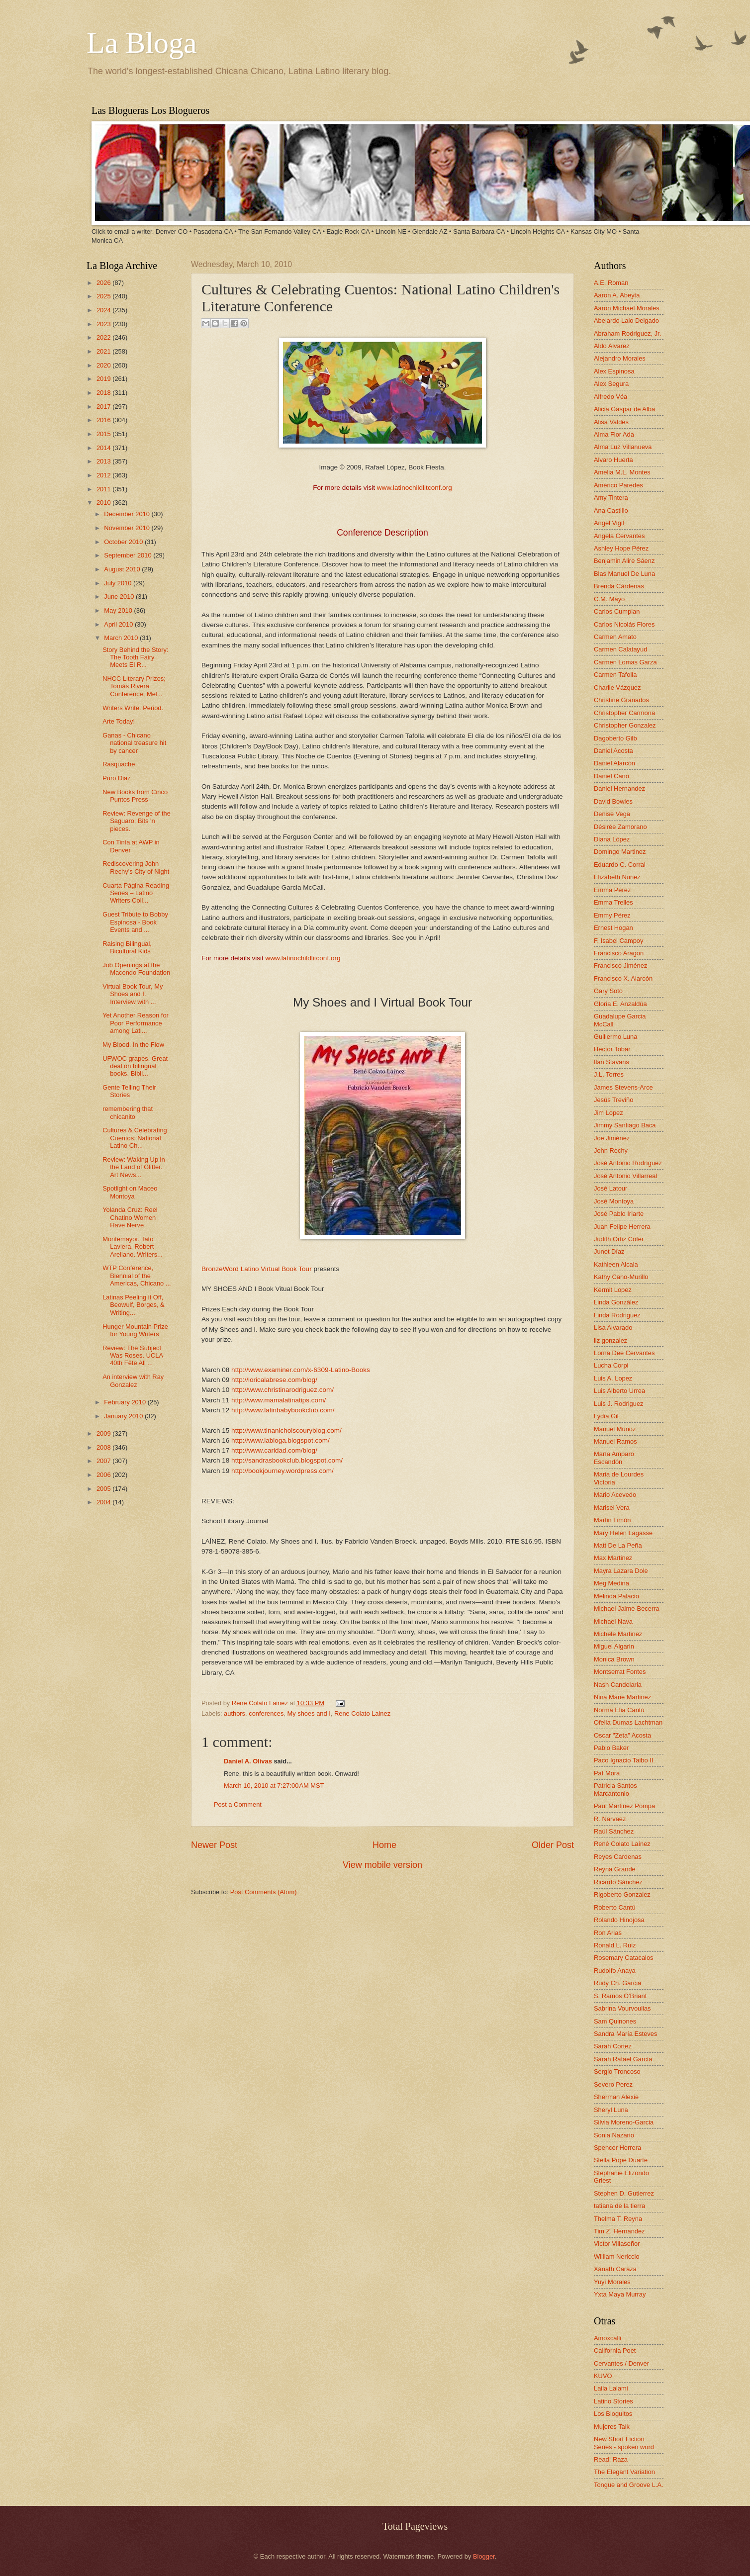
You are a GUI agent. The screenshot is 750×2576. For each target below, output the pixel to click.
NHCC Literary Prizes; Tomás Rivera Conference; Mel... (134, 686)
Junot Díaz (609, 1251)
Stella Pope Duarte (621, 2160)
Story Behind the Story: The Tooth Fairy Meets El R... (135, 657)
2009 (104, 1433)
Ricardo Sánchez (618, 1882)
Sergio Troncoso (617, 2071)
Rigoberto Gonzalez (622, 1894)
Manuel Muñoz (615, 1429)
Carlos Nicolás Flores (624, 624)
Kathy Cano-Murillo (621, 1277)
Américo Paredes (618, 485)
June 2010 (120, 596)
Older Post (553, 1845)
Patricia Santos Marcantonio (615, 1789)
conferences (266, 1713)
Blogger (484, 2556)
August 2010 (123, 569)
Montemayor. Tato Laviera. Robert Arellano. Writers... (132, 1246)
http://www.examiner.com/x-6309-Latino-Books (300, 1370)
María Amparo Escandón (614, 1457)
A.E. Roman (611, 282)
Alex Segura (611, 383)
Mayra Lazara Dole (621, 1570)
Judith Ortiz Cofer (619, 1239)
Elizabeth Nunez (617, 877)
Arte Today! (118, 721)
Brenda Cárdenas (619, 586)
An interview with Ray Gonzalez (133, 1380)
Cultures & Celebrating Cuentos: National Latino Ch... (134, 1137)
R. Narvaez (610, 1819)
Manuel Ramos (615, 1441)
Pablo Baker (611, 1747)
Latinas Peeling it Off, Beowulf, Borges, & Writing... (133, 1304)
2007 (104, 1461)
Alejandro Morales (620, 358)
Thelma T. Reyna (618, 2218)
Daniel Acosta (613, 750)
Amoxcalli (607, 2338)
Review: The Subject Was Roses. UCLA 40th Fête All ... (132, 1355)
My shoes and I (309, 1713)
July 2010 (118, 583)
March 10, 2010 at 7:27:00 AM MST (274, 1785)
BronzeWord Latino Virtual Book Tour (256, 1269)
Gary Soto (608, 991)
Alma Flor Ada (614, 434)
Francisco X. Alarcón (623, 978)
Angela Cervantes (619, 536)
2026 (104, 282)
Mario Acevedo (615, 1494)
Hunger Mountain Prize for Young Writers (135, 1330)
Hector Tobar (612, 1049)
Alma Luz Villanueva (623, 447)
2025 (104, 296)
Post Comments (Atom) (263, 1892)
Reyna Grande (615, 1869)
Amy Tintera (611, 497)
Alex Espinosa (614, 371)
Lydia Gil (606, 1416)
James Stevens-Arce (623, 1087)
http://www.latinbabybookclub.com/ (282, 1410)
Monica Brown (614, 1659)
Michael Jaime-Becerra (626, 1608)
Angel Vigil (609, 523)
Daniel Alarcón (614, 763)
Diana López (612, 839)
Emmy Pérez (612, 915)
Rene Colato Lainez (261, 1703)
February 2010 (125, 1402)
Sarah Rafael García (623, 2059)
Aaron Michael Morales (626, 308)
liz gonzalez (610, 1340)
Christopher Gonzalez (625, 725)
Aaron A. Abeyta (617, 295)
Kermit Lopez (613, 1289)
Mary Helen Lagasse (623, 1533)
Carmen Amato (615, 637)
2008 (104, 1447)
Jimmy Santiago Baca (625, 1125)
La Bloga (142, 42)
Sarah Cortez (613, 2046)
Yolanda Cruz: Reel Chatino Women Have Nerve (129, 1217)
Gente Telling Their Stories (129, 1091)
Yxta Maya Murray (620, 2294)
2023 (104, 324)
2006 (104, 1474)
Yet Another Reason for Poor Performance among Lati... (135, 1023)
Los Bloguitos (613, 2413)
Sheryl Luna (611, 2110)
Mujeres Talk (612, 2426)
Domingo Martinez (620, 851)
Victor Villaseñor (617, 2243)
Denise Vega (612, 814)
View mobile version (382, 1865)
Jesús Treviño (613, 1100)
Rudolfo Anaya (615, 1970)
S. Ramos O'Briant (620, 1996)
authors (234, 1713)
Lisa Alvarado (613, 1327)
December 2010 (127, 514)
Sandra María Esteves (625, 2033)
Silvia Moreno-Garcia (624, 2122)
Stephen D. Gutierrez (624, 2193)
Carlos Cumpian (617, 611)
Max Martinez (613, 1558)
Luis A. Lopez (613, 1378)
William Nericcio (617, 2256)
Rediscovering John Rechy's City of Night (135, 867)
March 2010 (122, 638)
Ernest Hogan (613, 927)
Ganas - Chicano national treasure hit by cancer (134, 743)
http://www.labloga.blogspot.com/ (280, 1440)
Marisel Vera (612, 1507)
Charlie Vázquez (617, 687)
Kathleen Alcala (616, 1264)
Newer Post (214, 1845)
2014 (104, 448)
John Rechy (611, 1150)
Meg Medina (611, 1583)
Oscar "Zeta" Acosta (622, 1735)
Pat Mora (607, 1773)
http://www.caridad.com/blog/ (274, 1450)
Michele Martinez (618, 1634)
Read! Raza (611, 2459)
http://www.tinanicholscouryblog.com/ (286, 1430)
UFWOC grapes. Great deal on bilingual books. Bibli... (135, 1066)
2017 (104, 406)
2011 (104, 489)
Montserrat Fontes (620, 1671)
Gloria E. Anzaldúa (620, 1004)
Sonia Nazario (614, 2135)
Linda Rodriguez (617, 1315)
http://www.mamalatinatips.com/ (278, 1400)
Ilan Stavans (611, 1062)
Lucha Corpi (611, 1365)
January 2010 (124, 1416)
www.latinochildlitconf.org (414, 487)
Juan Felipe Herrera (622, 1226)
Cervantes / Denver (621, 2363)
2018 (104, 392)
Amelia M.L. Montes (622, 472)
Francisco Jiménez (620, 965)
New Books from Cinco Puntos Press (135, 795)
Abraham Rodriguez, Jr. (627, 333)
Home (384, 1845)
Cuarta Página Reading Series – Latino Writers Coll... (135, 893)
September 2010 (128, 555)
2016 (104, 420)
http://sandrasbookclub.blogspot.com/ (287, 1460)
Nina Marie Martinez (622, 1697)
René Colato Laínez (622, 1843)
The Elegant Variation (624, 2472)
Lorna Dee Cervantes (624, 1353)
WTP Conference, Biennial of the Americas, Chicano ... (136, 1275)
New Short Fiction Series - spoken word (624, 2442)
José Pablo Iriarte (619, 1213)
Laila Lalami (611, 2388)
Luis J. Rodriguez (618, 1403)
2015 (104, 434)
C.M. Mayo (609, 599)
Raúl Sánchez (614, 1831)
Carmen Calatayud (620, 649)
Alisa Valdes (611, 422)
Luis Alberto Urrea (619, 1390)
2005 (104, 1488)
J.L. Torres (609, 1074)
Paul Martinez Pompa (624, 1806)
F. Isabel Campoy (618, 940)
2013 (104, 461)
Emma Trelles (613, 902)
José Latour (610, 1188)
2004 (104, 1502)
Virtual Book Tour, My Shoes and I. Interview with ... (132, 994)
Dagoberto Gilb (615, 738)
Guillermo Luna (615, 1036)
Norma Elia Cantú (619, 1710)
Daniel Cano (611, 776)
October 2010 (124, 542)
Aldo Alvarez (612, 346)
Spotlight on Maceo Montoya (129, 1192)
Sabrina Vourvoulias (622, 2008)
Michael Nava (613, 1621)
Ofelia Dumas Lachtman (628, 1722)
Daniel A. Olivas (248, 1761)
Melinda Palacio (616, 1596)
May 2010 (119, 610)
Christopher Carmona (624, 713)
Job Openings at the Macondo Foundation (136, 968)
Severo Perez (613, 2084)
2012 (104, 475)
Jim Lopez (608, 1112)
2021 (104, 351)
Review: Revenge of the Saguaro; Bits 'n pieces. (136, 821)
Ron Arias (608, 1932)
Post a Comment (238, 1804)
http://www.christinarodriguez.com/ (282, 1389)
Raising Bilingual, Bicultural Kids (127, 947)
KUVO (603, 2376)
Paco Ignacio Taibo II (623, 1760)
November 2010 (127, 528)
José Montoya (614, 1201)
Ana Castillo (611, 510)
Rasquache (118, 764)
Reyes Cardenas (618, 1856)
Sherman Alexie (616, 2097)
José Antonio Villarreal (625, 1176)
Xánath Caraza (615, 2269)
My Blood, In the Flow (133, 1044)
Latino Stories (613, 2401)
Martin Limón (612, 1520)
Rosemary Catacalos (624, 1957)
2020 (104, 365)
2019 (104, 378)
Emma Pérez (612, 890)
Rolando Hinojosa (619, 1920)
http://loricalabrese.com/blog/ (274, 1379)
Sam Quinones (615, 2021)
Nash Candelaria (618, 1684)
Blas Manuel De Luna (624, 573)
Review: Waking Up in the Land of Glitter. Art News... (133, 1167)
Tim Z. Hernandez (619, 2231)
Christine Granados (621, 700)
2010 (104, 502)
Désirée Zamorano (620, 826)
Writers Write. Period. (132, 708)
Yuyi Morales (612, 2282)
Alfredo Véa (610, 396)
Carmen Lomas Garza (625, 662)
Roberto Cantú (615, 1907)
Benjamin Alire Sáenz (624, 560)
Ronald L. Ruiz (615, 1945)
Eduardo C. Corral (620, 864)
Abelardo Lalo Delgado (626, 320)
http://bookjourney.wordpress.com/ (282, 1470)
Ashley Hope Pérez (621, 548)
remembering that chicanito (127, 1112)
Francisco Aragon (619, 953)
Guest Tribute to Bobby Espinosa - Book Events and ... (135, 922)
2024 (104, 310)
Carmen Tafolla (615, 674)
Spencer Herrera (617, 2147)
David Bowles (613, 801)
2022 (104, 337)
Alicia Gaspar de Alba (624, 409)
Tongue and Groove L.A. (628, 2484)
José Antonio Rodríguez (628, 1163)
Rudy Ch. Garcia (617, 1983)
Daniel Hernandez (619, 788)
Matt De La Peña (618, 1545)
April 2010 (119, 624)
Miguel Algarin (614, 1646)
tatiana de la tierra (619, 2205)
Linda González (616, 1302)
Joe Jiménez (612, 1138)
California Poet (615, 2350)
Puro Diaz (116, 778)
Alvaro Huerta (613, 459)
